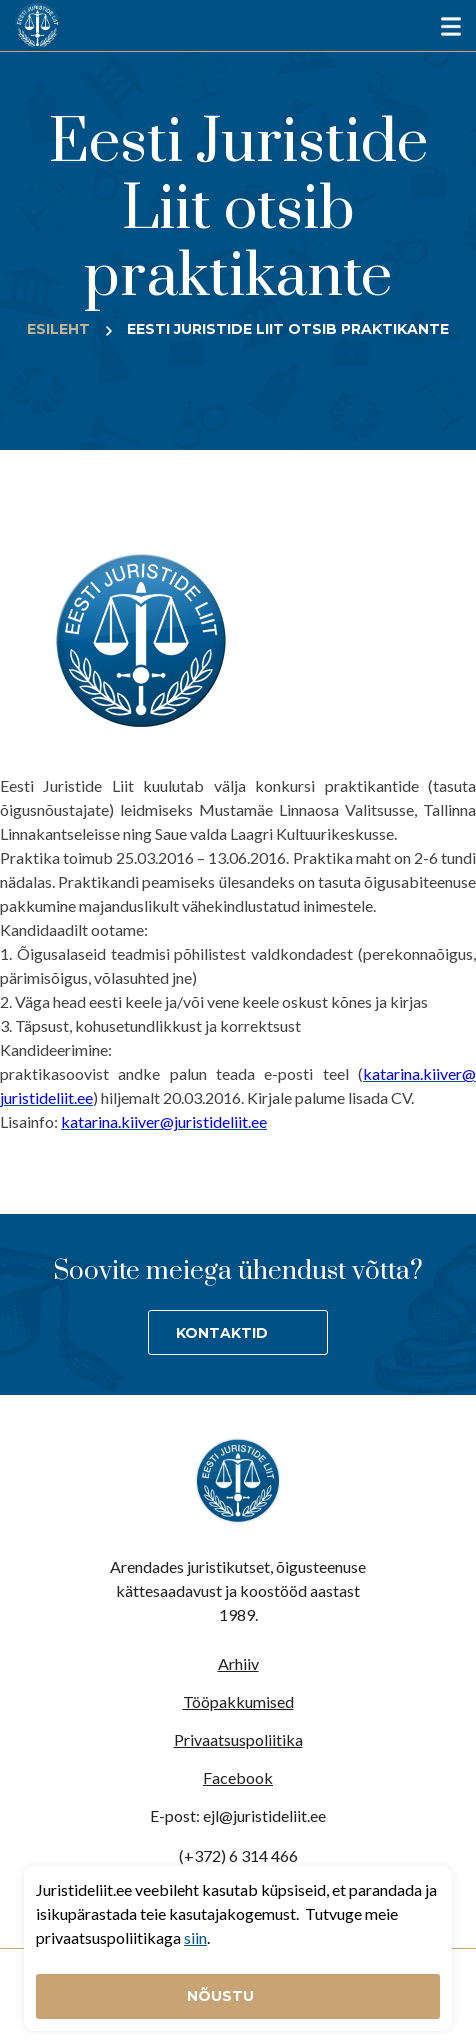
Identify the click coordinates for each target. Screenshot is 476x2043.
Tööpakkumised (238, 1701)
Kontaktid (222, 1333)
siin (195, 1937)
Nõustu (222, 1996)
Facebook (238, 1777)
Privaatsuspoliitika (238, 1739)
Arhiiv (238, 1663)
